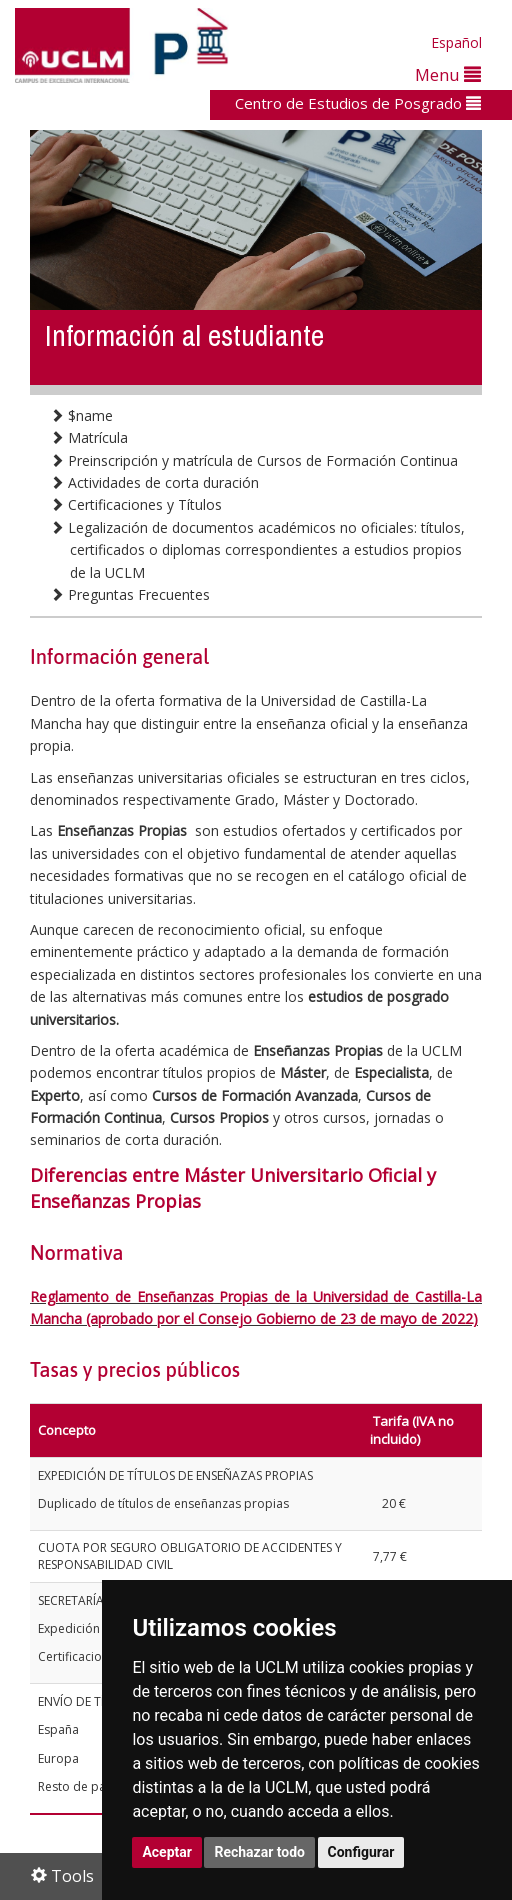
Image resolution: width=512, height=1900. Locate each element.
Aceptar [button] (167, 1852)
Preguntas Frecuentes (130, 594)
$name (81, 415)
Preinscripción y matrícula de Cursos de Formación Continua (254, 460)
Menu (448, 74)
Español (456, 42)
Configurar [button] (361, 1852)
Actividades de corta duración (154, 482)
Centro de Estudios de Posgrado (358, 103)
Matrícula (89, 437)
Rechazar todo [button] (259, 1852)
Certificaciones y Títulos (136, 504)
